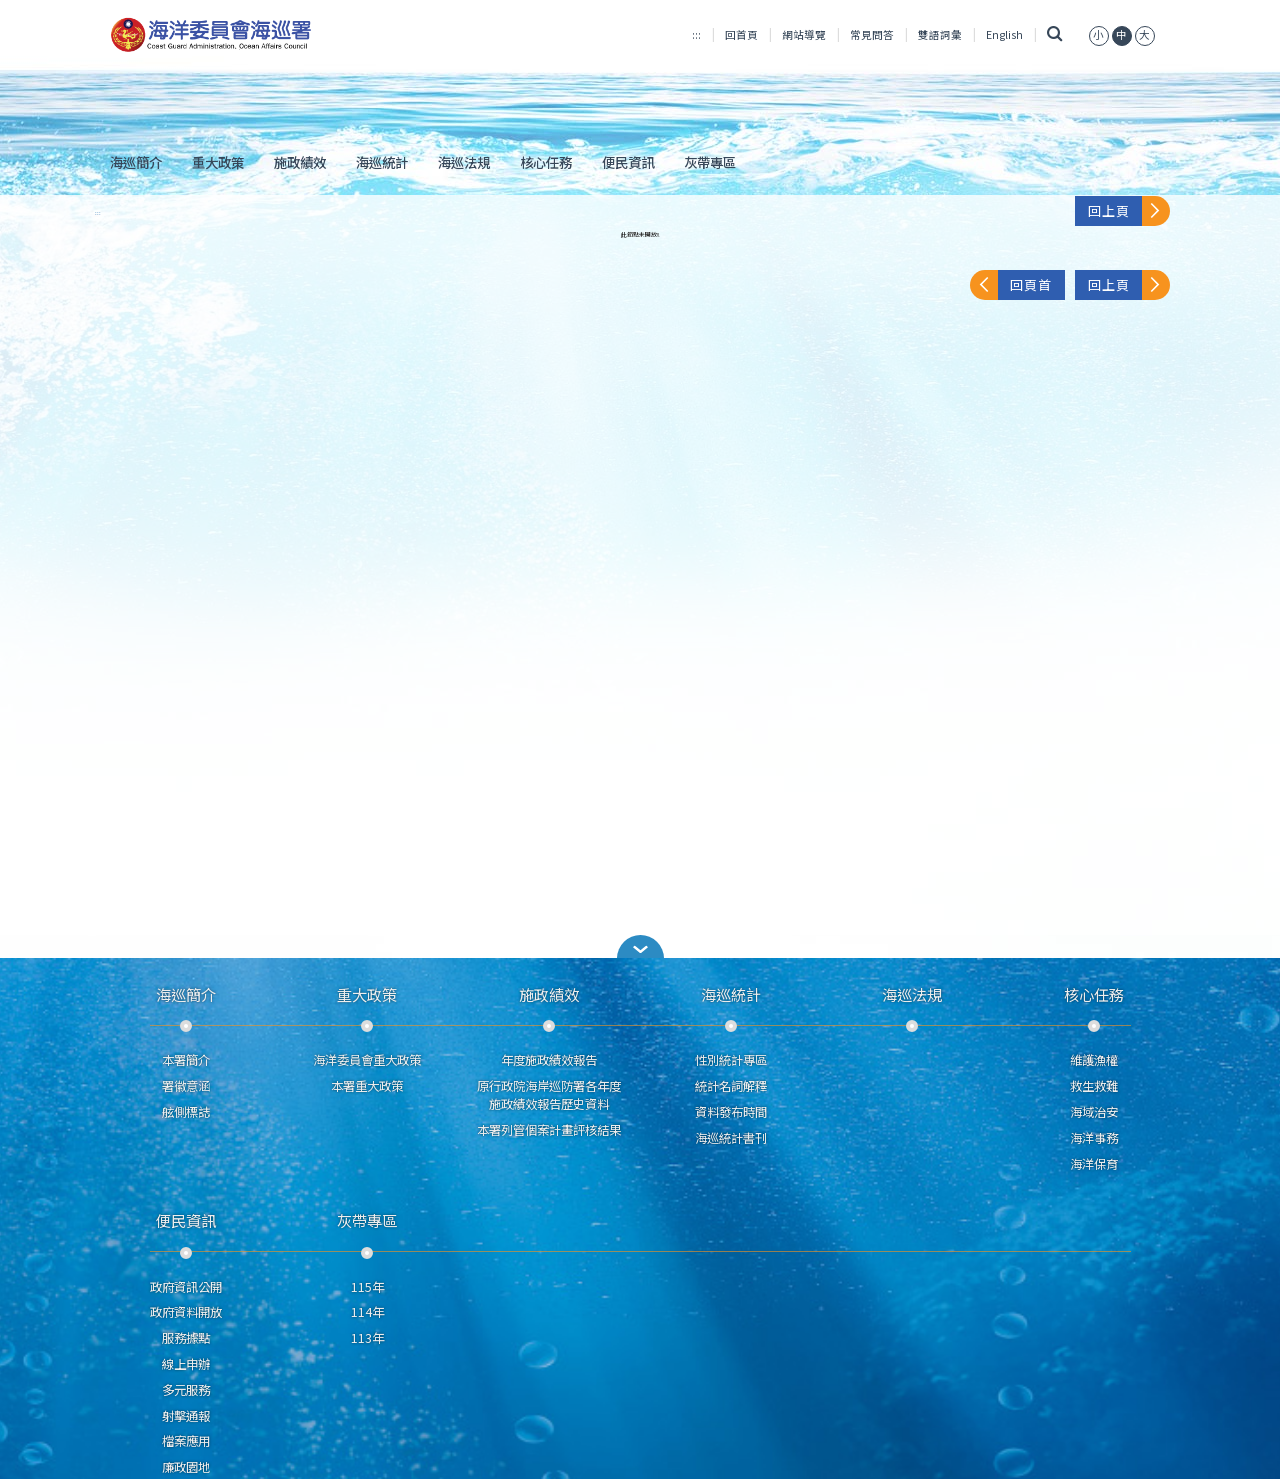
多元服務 (186, 1390)
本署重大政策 (367, 1086)
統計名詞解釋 (731, 1086)
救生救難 (1094, 1086)
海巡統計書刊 (731, 1138)
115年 (367, 1287)
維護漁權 (1094, 1060)
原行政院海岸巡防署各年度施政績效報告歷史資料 (549, 1095)
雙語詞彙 (940, 34)
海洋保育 (1094, 1164)
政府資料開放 (186, 1312)
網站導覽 (804, 34)
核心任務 (546, 162)
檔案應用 (186, 1441)
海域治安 (1094, 1112)
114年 (367, 1312)
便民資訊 (628, 162)
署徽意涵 (186, 1086)
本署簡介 (186, 1060)
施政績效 (300, 162)
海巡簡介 (136, 162)
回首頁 (741, 34)
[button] (640, 946)
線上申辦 (186, 1364)
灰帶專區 (710, 162)
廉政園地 (186, 1467)
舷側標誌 (186, 1112)
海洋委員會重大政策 (367, 1060)
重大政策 (218, 162)
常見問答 (872, 34)
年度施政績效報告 (549, 1060)
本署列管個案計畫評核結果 (549, 1130)
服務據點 (186, 1338)
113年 (367, 1338)
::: (696, 34)
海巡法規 (464, 162)
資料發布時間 (731, 1112)
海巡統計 (382, 162)
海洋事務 (1094, 1138)
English (1004, 34)
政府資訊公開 (186, 1287)
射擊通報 (186, 1416)
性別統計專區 (731, 1060)
